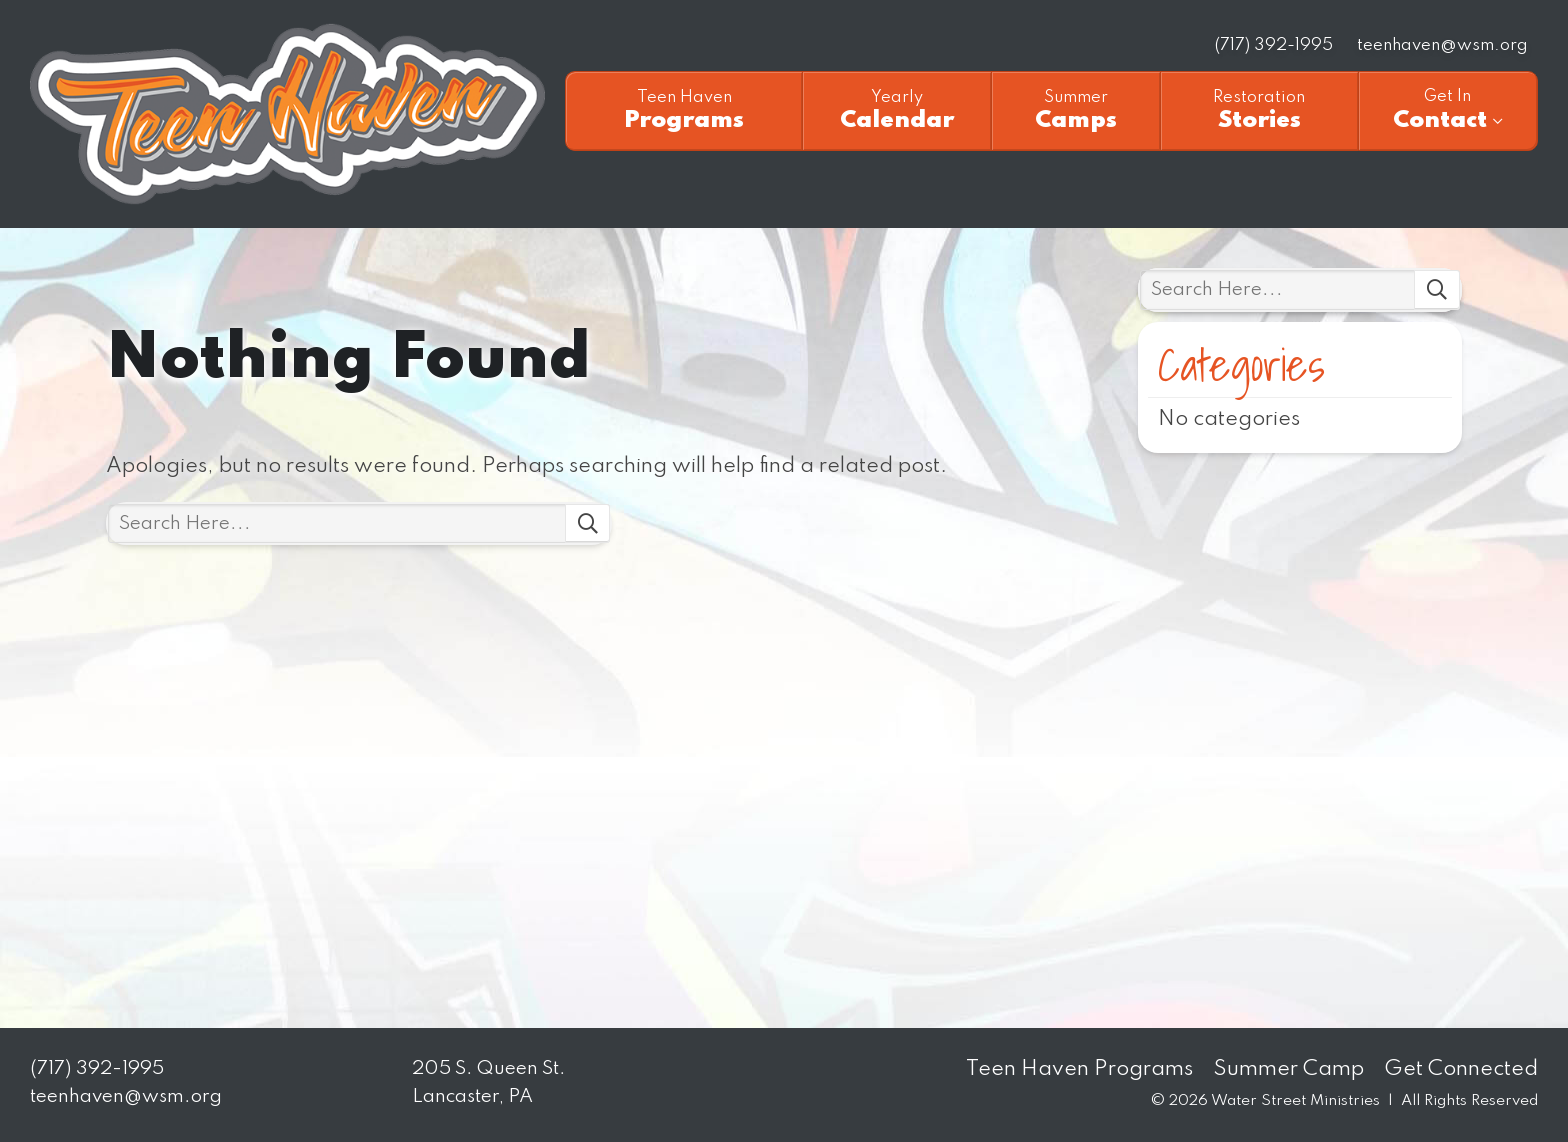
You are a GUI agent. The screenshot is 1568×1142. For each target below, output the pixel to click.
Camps (1076, 110)
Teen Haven (287, 114)
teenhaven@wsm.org (1442, 45)
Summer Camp (1288, 1069)
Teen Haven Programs (1079, 1069)
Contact (1448, 109)
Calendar (897, 110)
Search (587, 524)
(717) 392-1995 (1274, 45)
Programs (684, 110)
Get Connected (1461, 1069)
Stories (1259, 110)
